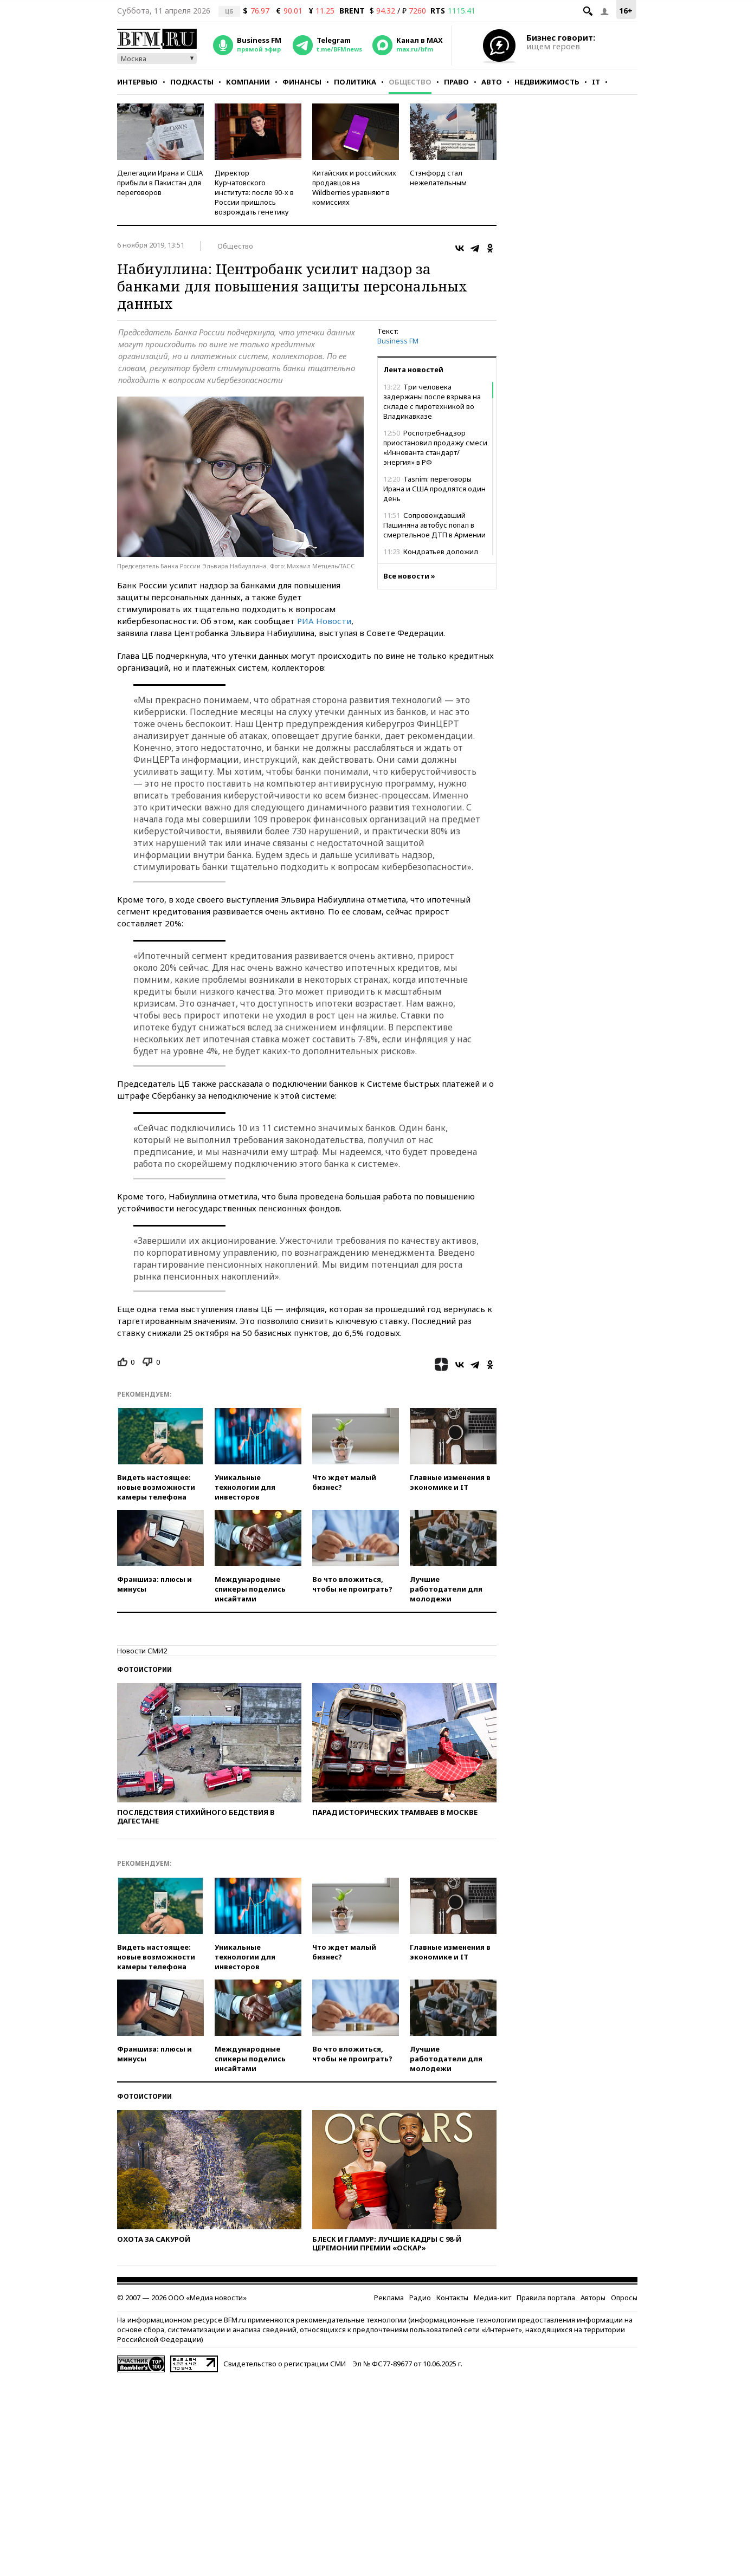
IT (596, 82)
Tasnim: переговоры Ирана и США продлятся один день (434, 488)
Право (456, 82)
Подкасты (192, 82)
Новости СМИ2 (142, 1651)
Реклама (389, 2297)
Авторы (593, 2297)
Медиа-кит (492, 2297)
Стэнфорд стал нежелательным (438, 177)
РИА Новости (324, 620)
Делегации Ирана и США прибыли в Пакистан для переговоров (160, 182)
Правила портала (546, 2297)
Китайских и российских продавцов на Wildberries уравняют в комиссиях (354, 187)
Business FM (397, 341)
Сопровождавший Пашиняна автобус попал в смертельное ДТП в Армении (434, 525)
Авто (491, 82)
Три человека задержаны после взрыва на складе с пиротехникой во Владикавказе (432, 401)
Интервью (137, 82)
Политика (355, 82)
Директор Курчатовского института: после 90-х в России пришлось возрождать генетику (254, 192)
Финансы (301, 82)
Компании (248, 82)
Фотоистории (144, 1669)
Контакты (452, 2297)
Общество (410, 82)
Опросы (624, 2297)
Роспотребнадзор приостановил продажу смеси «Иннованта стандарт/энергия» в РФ (435, 447)
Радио (420, 2297)
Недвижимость (546, 82)
